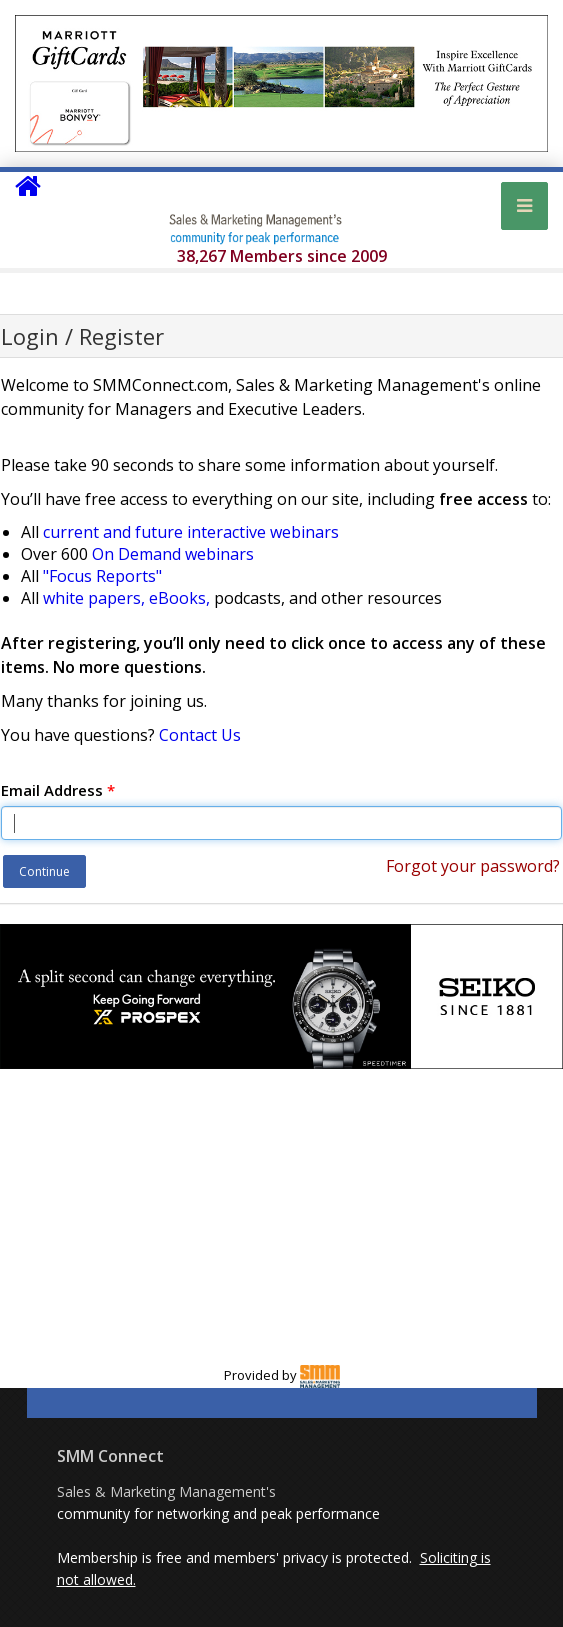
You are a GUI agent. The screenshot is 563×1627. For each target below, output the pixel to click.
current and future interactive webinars (191, 532)
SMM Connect (110, 1456)
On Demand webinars (173, 554)
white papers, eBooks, (126, 598)
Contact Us (200, 735)
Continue (44, 871)
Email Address (58, 790)
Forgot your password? (473, 866)
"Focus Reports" (102, 576)
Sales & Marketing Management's (166, 1491)
